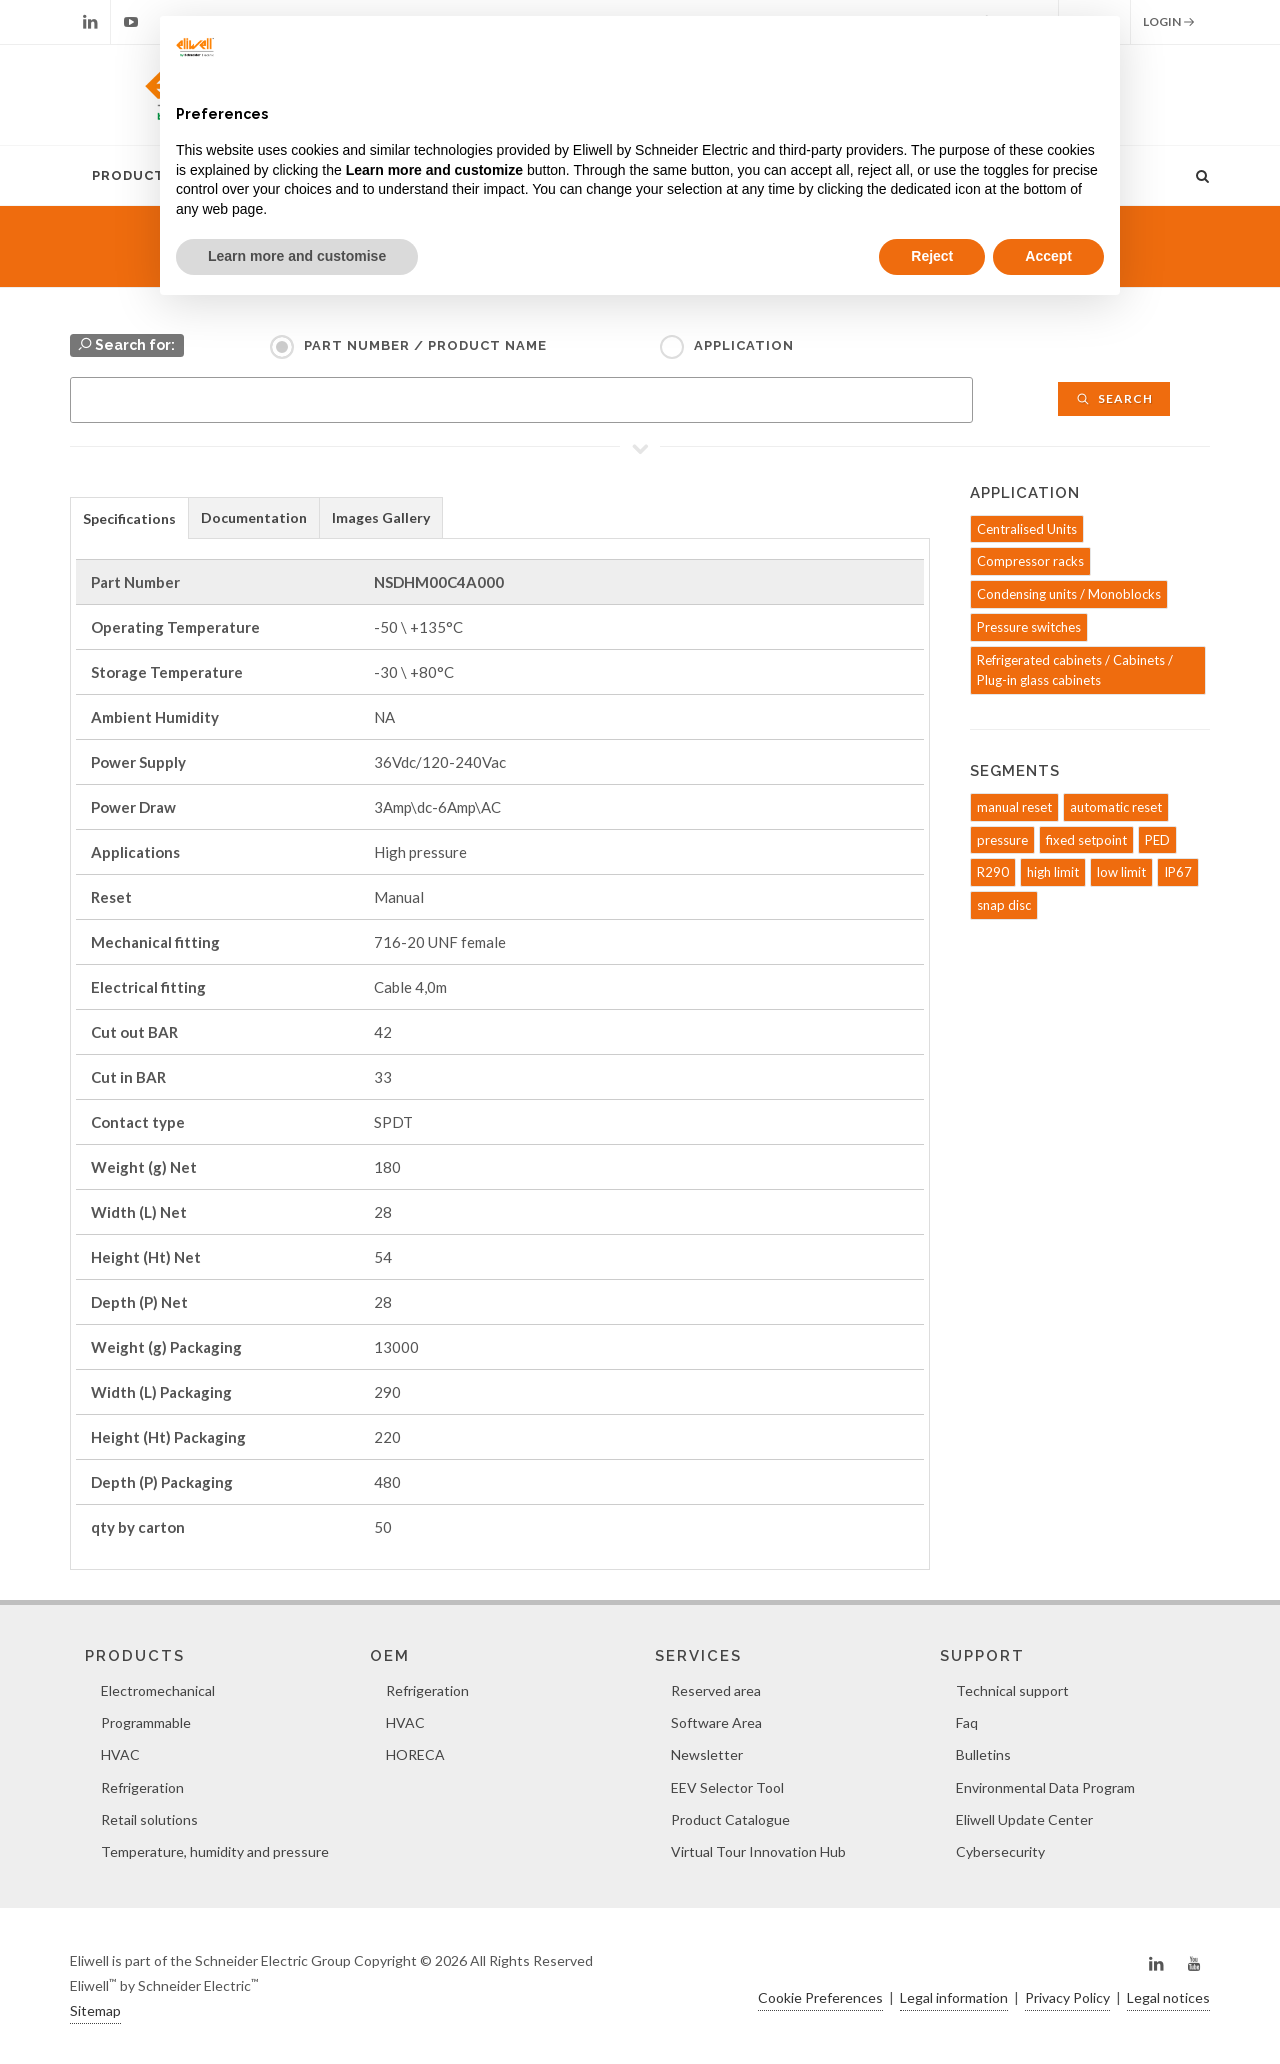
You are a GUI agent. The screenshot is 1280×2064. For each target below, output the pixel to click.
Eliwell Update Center (1024, 1819)
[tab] (129, 517)
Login (1169, 22)
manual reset (1014, 807)
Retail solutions (149, 1819)
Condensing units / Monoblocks (1069, 594)
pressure (1002, 840)
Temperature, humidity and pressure (215, 1851)
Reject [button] (932, 256)
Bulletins (983, 1754)
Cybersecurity (1000, 1851)
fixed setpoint (1086, 840)
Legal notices (1168, 1997)
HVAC (120, 1754)
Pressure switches (1029, 627)
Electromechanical (158, 1690)
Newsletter (707, 1754)
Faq (967, 1722)
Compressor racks (1030, 561)
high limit (1053, 872)
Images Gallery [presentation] (381, 517)
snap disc (1004, 905)
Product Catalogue (730, 1819)
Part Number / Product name (425, 345)
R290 (993, 872)
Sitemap (95, 2010)
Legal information (954, 1997)
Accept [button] (1048, 256)
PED (1157, 840)
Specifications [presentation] (129, 518)
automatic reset (1116, 807)
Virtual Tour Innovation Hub (758, 1851)
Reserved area (716, 1690)
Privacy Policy (1067, 1997)
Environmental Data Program (1045, 1787)
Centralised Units (1027, 529)
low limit (1121, 872)
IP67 (1178, 872)
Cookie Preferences (820, 1997)
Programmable (146, 1722)
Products (133, 175)
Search (1114, 398)
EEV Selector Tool (727, 1787)
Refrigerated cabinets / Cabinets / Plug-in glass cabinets (1075, 670)
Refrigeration (142, 1787)
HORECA (415, 1754)
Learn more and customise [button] (297, 256)
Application (744, 345)
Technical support (1012, 1690)
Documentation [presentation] (254, 517)
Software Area (716, 1722)
